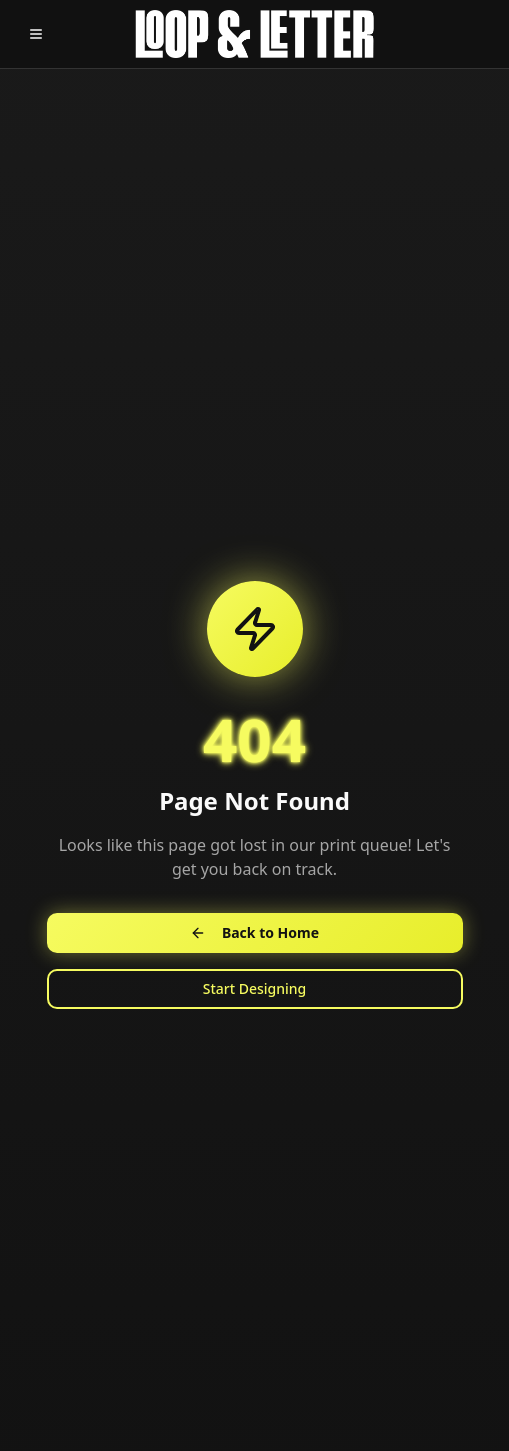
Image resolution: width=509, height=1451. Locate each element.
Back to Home (254, 932)
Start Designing (255, 988)
